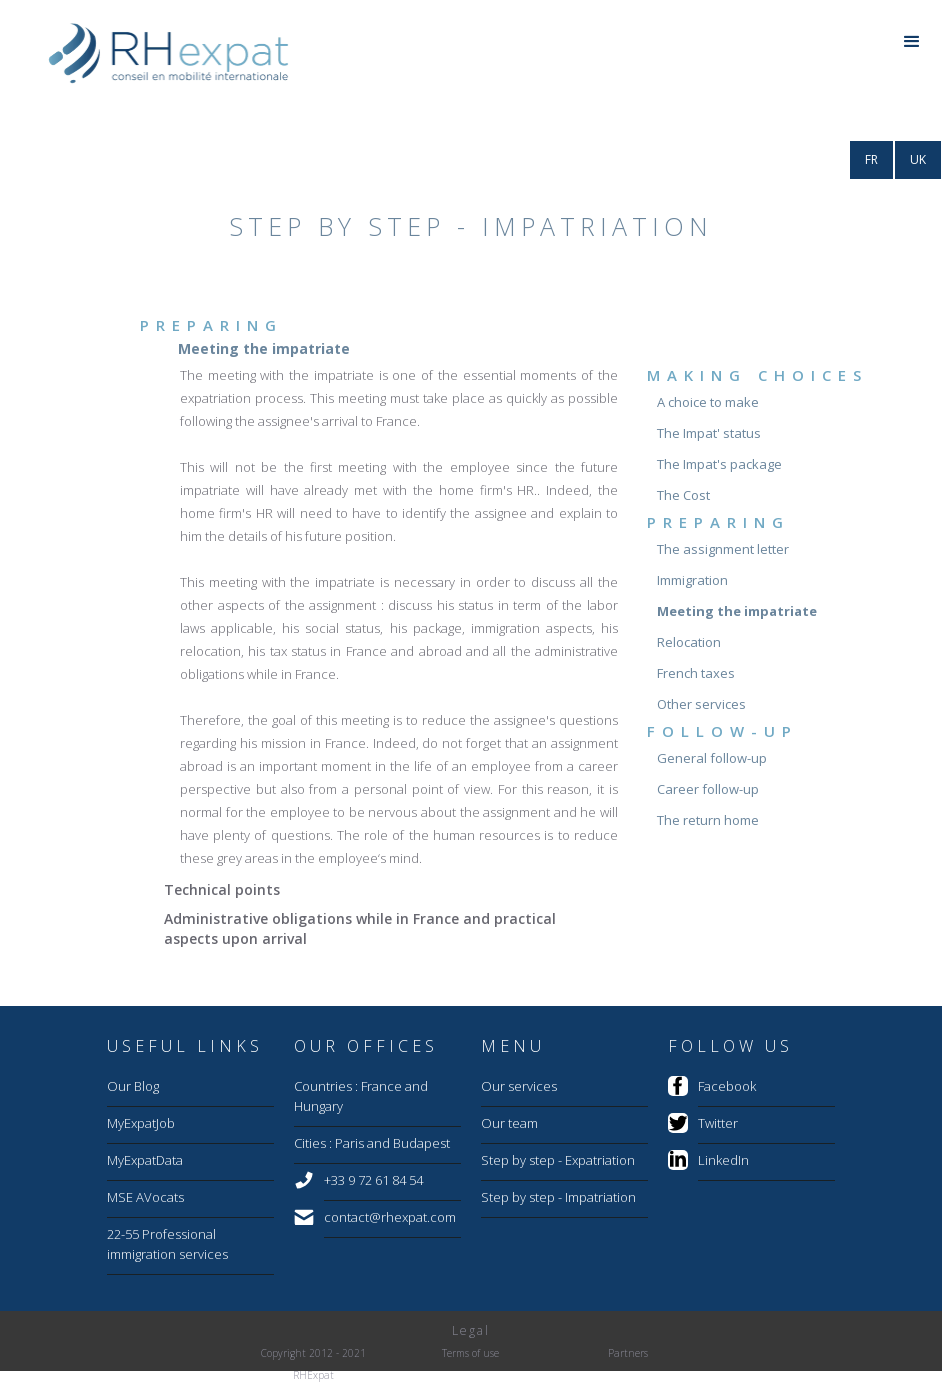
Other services (701, 704)
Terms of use (470, 1353)
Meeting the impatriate (737, 611)
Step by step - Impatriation (558, 1197)
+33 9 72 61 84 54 (373, 1180)
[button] (912, 44)
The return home (708, 820)
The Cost (683, 495)
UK (918, 159)
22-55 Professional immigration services (167, 1244)
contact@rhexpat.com (390, 1217)
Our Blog (133, 1086)
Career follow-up (708, 789)
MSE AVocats (145, 1197)
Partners (628, 1353)
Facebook (727, 1086)
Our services (519, 1086)
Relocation (689, 642)
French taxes (696, 673)
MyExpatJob (141, 1123)
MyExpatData (145, 1160)
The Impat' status (709, 433)
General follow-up (712, 758)
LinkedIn (723, 1160)
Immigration (692, 580)
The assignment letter (723, 549)
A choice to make (708, 402)
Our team (509, 1123)
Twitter (718, 1123)
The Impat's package (719, 464)
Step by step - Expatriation (558, 1160)
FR (871, 159)
